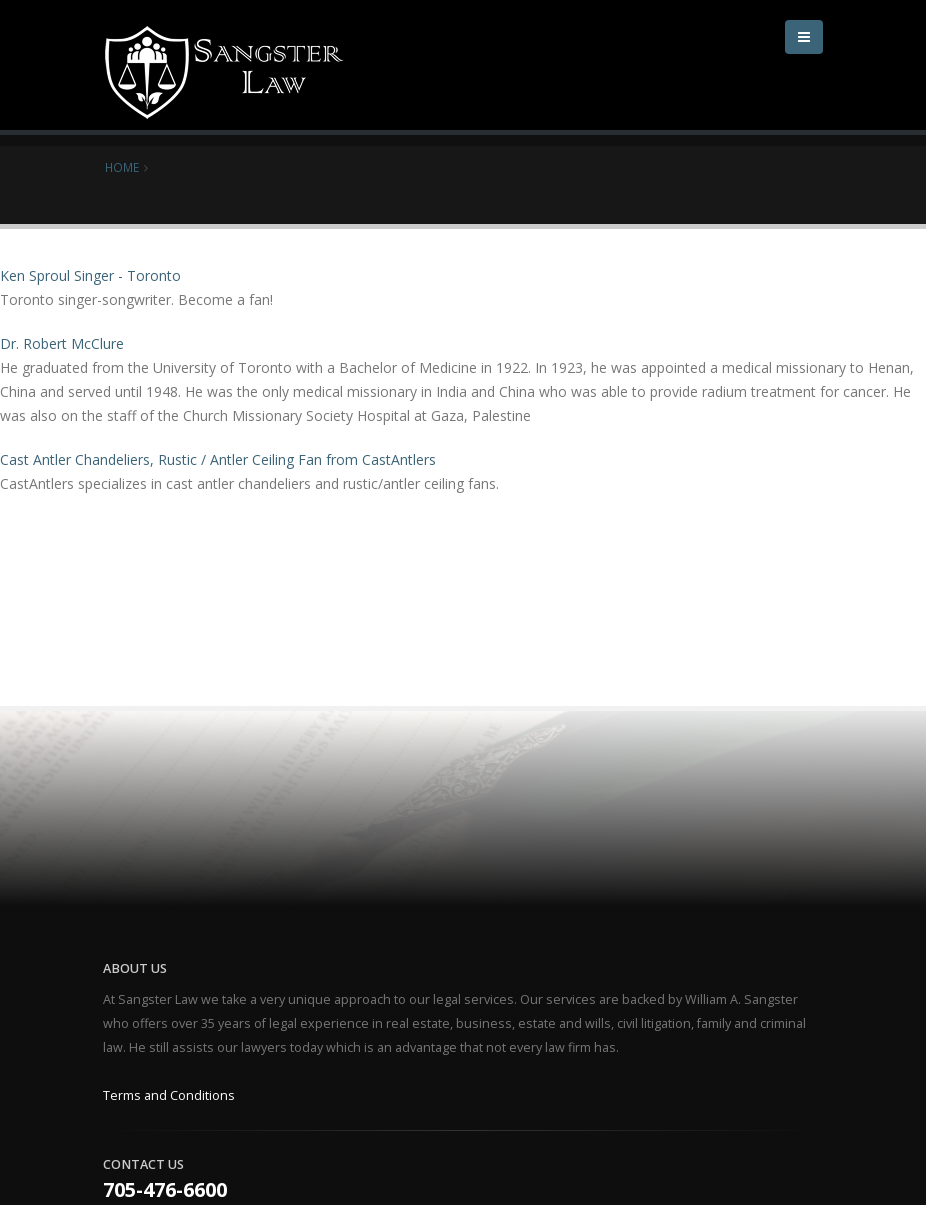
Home (122, 167)
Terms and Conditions (169, 1095)
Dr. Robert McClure (62, 343)
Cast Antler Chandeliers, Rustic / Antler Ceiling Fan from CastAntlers (218, 459)
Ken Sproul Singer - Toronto (90, 275)
